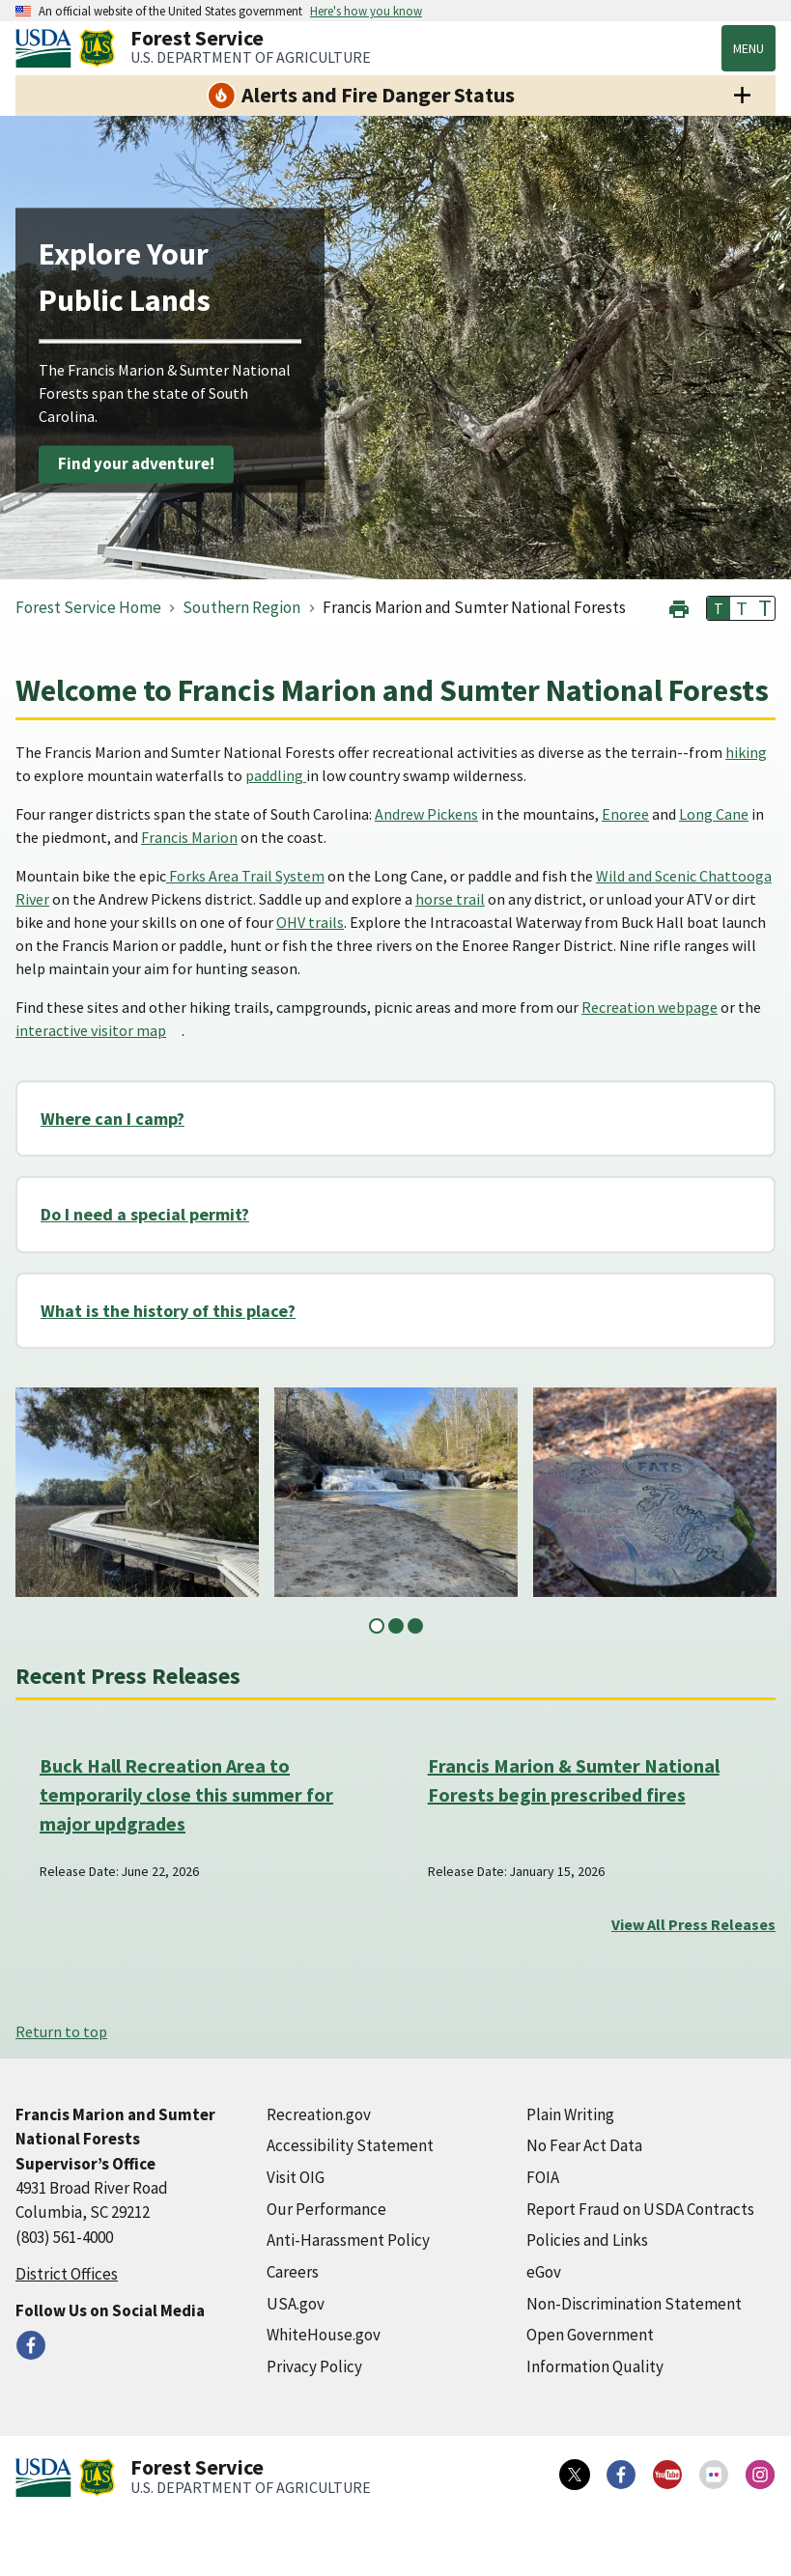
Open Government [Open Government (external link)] (590, 2334)
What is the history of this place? (168, 1311)
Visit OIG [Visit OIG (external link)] (296, 2177)
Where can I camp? (112, 1118)
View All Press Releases (693, 1924)
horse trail (450, 899)
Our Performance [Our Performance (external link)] (326, 2209)
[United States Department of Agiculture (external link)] (47, 48)
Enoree (625, 814)
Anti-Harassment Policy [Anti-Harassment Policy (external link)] (348, 2240)
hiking (746, 752)
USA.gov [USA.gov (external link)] (296, 2303)
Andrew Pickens (426, 814)
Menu (748, 48)
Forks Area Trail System (245, 875)
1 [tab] (376, 1626)
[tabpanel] (137, 1492)
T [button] (718, 608)
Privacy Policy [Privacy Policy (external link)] (314, 2366)
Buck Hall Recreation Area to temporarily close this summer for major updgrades (186, 1794)
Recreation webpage (649, 1007)
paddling (275, 775)
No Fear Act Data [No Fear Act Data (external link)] (584, 2145)
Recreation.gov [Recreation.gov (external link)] (319, 2114)
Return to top (61, 2031)
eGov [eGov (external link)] (543, 2271)
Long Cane (714, 814)
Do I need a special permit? (145, 1214)
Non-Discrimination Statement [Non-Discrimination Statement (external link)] (634, 2303)
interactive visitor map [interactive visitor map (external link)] (90, 1030)
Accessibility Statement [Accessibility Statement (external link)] (350, 2145)
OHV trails (310, 922)
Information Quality (595, 2366)
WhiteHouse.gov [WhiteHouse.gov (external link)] (324, 2334)
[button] (679, 607)
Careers (293, 2271)
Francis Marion (189, 837)
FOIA (542, 2177)
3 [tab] (415, 1626)
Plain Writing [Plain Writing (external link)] (570, 2114)
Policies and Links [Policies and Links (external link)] (587, 2240)
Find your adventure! (136, 463)
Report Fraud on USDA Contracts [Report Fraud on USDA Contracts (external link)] (640, 2209)
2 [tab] (396, 1626)
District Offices (66, 2273)
